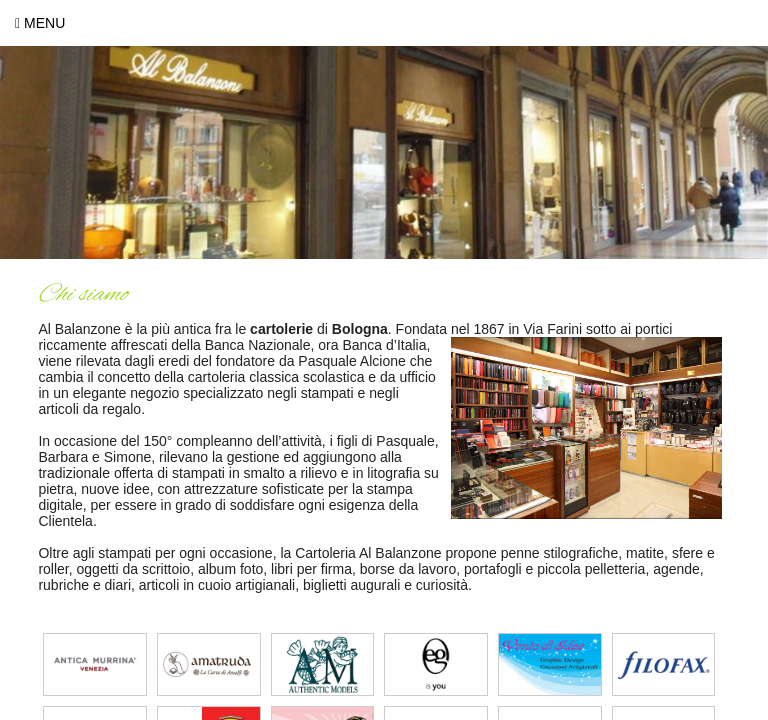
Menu (40, 23)
